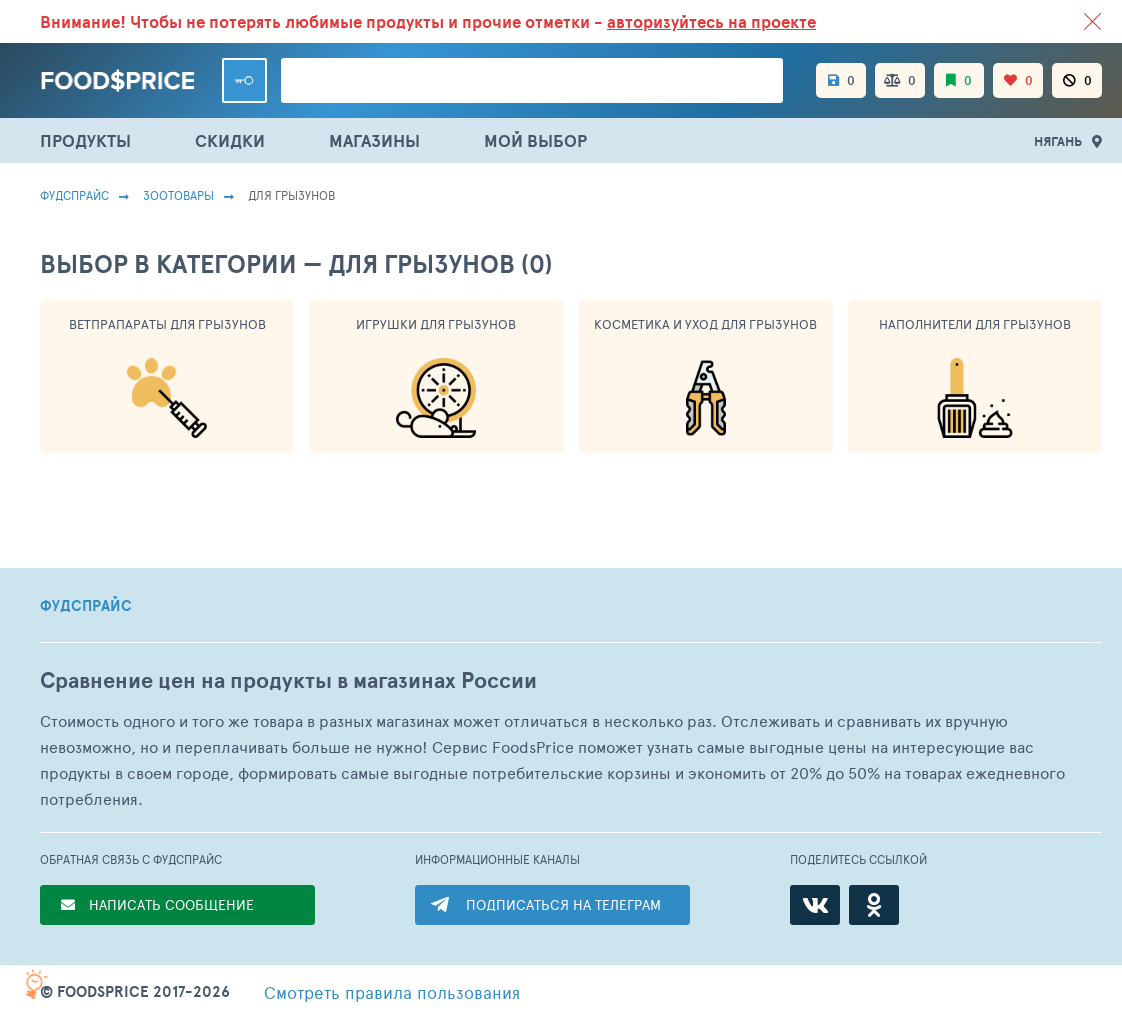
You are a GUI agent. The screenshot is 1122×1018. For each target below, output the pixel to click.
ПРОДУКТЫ (85, 140)
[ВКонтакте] (815, 905)
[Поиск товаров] (532, 80)
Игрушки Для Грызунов (436, 324)
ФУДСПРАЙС (86, 606)
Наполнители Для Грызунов (975, 324)
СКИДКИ (230, 140)
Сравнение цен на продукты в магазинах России (288, 680)
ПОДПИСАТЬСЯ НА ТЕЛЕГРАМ (563, 904)
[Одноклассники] (874, 905)
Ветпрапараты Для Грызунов (167, 324)
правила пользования (392, 992)
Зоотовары (178, 195)
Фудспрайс (74, 195)
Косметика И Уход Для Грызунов (705, 324)
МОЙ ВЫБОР (535, 140)
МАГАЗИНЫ (374, 140)
